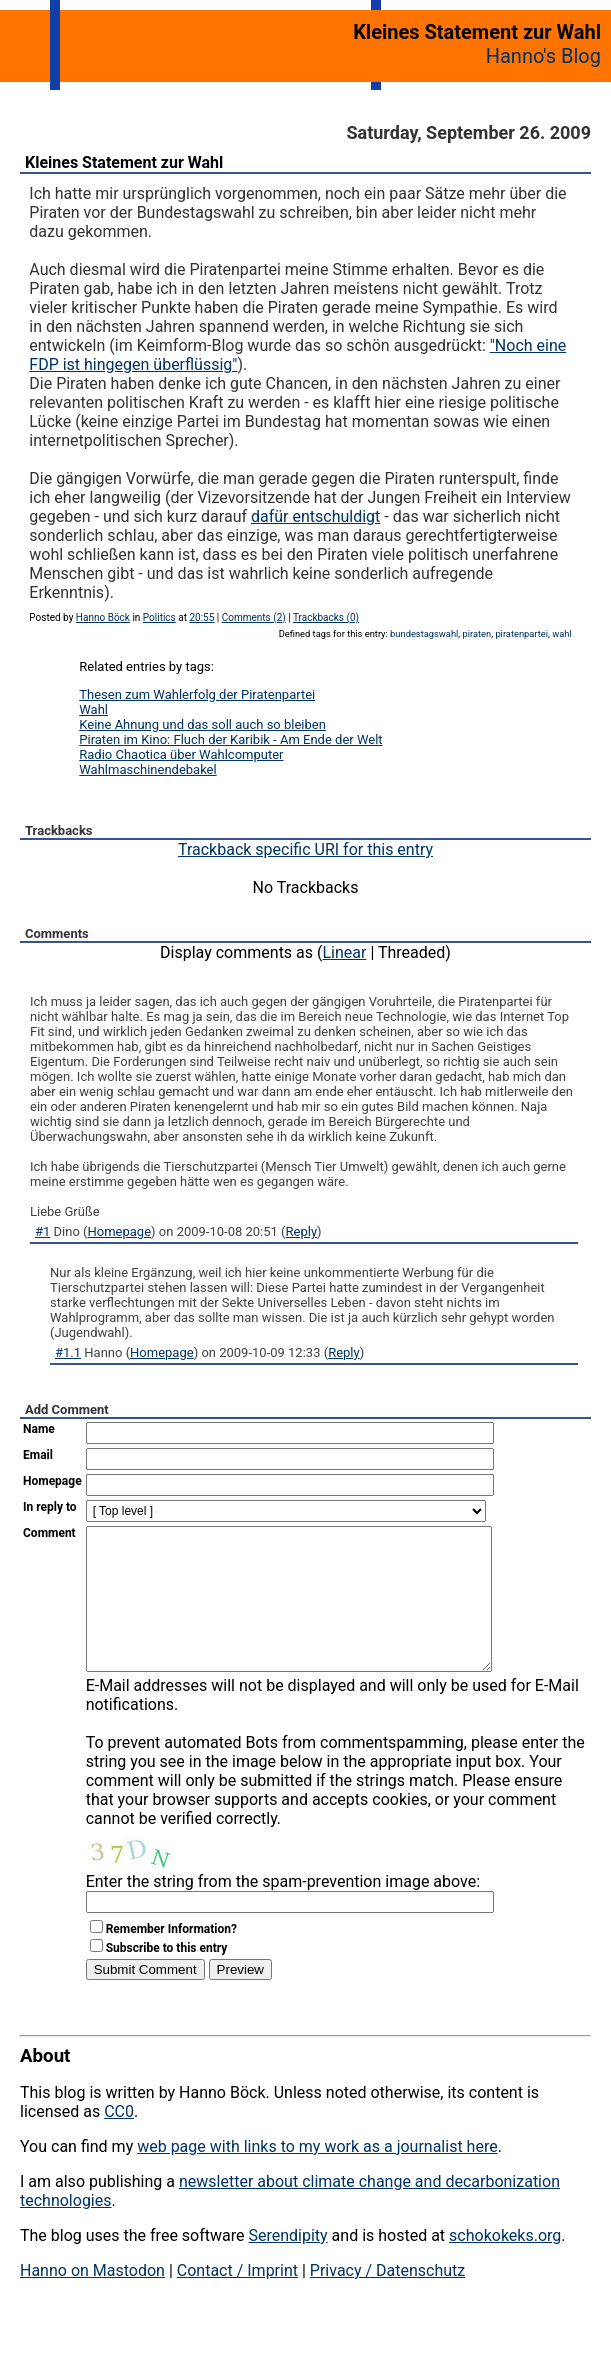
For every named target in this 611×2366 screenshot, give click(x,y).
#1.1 (68, 1352)
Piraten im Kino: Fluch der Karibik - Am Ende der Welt (230, 739)
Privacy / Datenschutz (387, 2300)
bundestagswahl (424, 633)
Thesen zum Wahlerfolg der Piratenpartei (197, 694)
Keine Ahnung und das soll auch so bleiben (202, 724)
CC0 (119, 2141)
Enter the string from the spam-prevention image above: (283, 1911)
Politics (159, 617)
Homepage (120, 1231)
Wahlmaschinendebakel (147, 769)
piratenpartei (521, 633)
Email (38, 1455)
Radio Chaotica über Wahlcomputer (181, 754)
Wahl (93, 709)
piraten (477, 633)
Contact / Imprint (237, 2300)
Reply (302, 1231)
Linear (345, 952)
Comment (49, 1533)
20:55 (201, 617)
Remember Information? (171, 1959)
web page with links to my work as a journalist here (317, 2176)
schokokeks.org (505, 2265)
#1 (42, 1231)
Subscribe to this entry (167, 1978)
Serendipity (287, 2265)
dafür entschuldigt (315, 516)
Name (39, 1429)
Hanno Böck (103, 617)
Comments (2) (254, 617)
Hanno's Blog (543, 56)
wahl (562, 633)
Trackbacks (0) (326, 617)
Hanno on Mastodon (92, 2300)
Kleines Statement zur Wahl (124, 162)
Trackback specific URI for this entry (305, 849)
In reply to (50, 1507)
